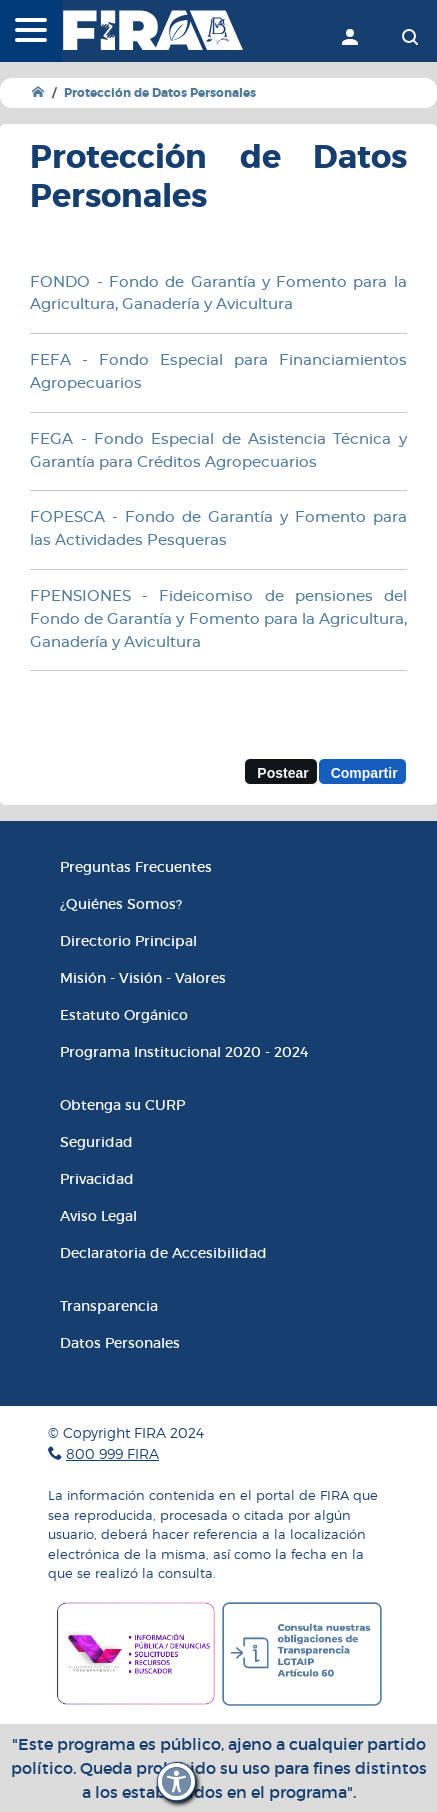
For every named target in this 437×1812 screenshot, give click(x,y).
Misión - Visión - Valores (143, 978)
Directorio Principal (128, 941)
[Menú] (31, 32)
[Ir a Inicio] (38, 92)
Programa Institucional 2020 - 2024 (184, 1052)
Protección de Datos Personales (160, 93)
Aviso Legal (98, 1216)
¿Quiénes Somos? (121, 904)
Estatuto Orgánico (124, 1015)
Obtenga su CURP (122, 1105)
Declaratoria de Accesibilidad (163, 1253)
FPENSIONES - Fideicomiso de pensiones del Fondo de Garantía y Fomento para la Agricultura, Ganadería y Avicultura (218, 619)
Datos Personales (120, 1343)
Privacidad (97, 1179)
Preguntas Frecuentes (136, 867)
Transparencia (109, 1306)
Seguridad (96, 1142)
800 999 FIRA (112, 1453)
